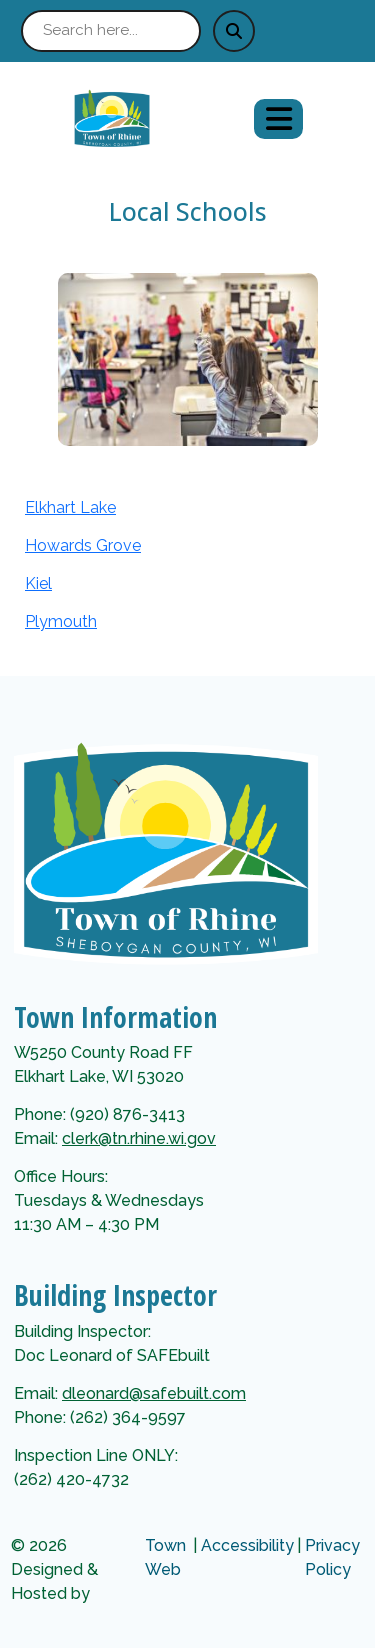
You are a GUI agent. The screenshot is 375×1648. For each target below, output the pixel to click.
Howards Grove (83, 545)
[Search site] (111, 31)
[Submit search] (234, 31)
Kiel (38, 583)
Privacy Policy (332, 1557)
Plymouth (61, 621)
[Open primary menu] (278, 119)
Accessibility (247, 1545)
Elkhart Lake (70, 507)
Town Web (165, 1557)
